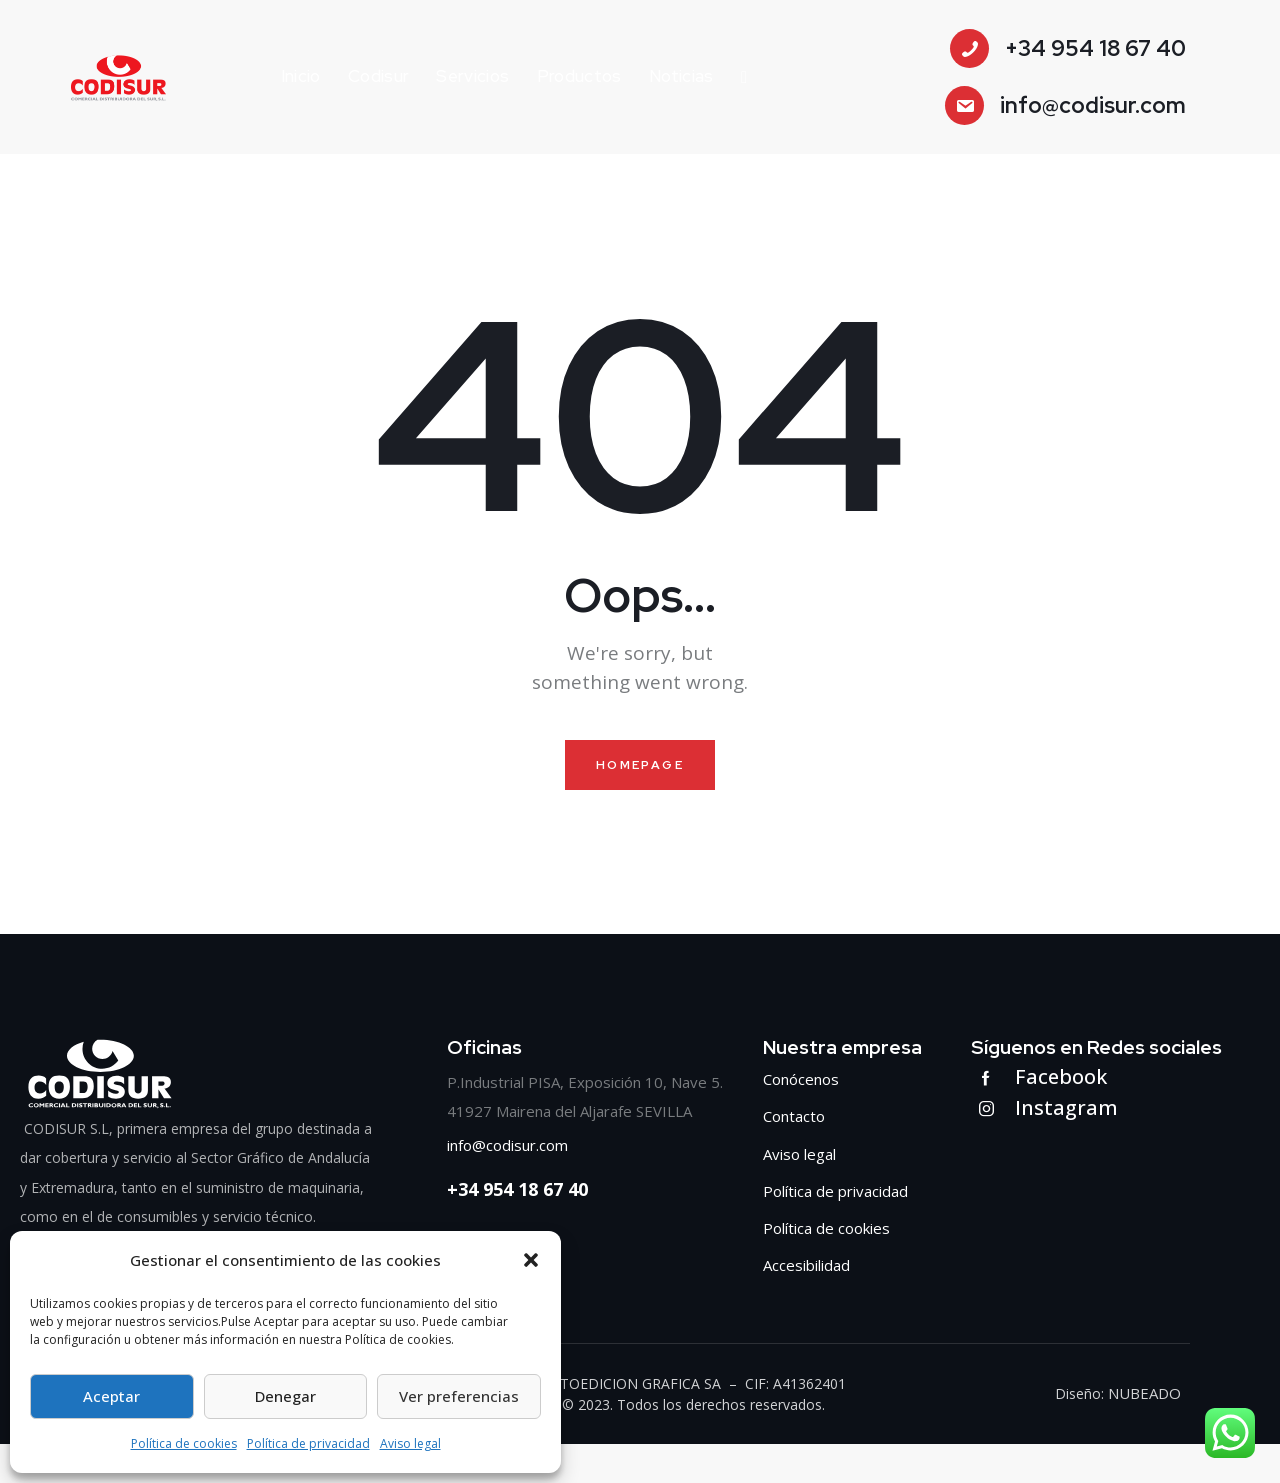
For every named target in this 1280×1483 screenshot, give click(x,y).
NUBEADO (1146, 1432)
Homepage (640, 767)
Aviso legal (410, 1443)
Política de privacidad (308, 1443)
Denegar (285, 1396)
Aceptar (111, 1396)
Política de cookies (184, 1443)
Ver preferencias (459, 1396)
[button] (531, 1260)
